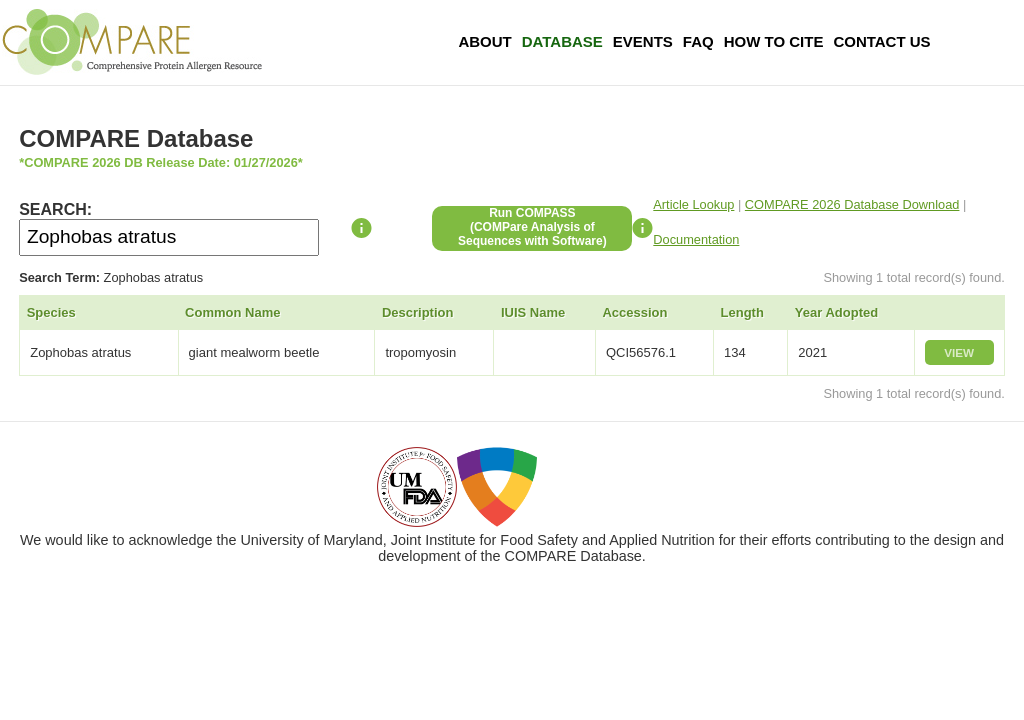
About (484, 41)
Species (51, 312)
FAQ (698, 41)
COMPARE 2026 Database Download (852, 204)
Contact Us (881, 41)
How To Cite (774, 41)
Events (643, 41)
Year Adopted (836, 312)
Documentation (696, 239)
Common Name (232, 312)
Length (742, 312)
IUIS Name (533, 312)
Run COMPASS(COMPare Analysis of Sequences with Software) (532, 227)
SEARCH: (55, 209)
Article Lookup (693, 204)
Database (562, 41)
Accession (634, 312)
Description (418, 312)
